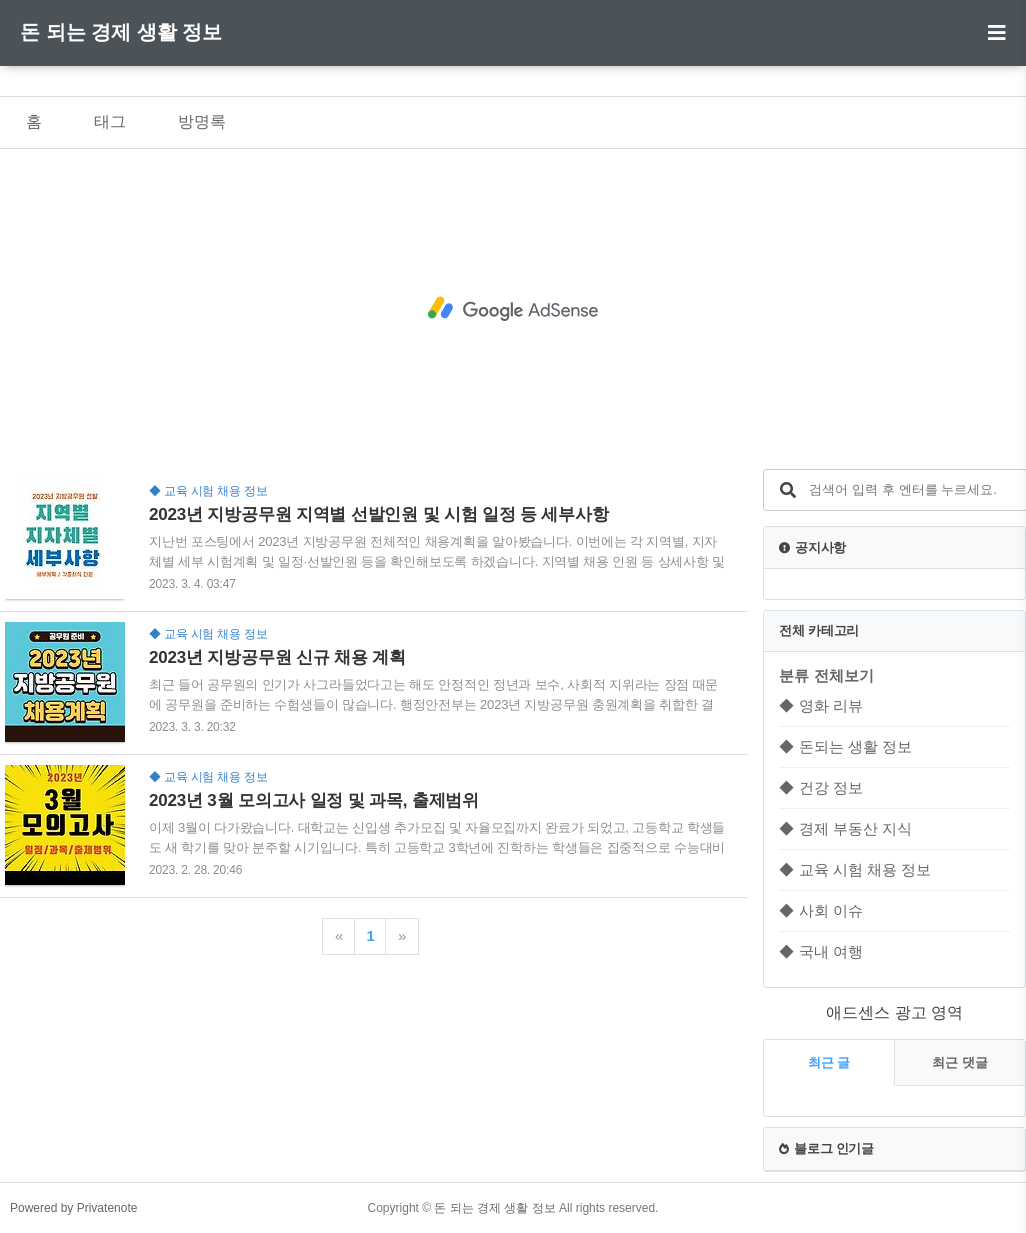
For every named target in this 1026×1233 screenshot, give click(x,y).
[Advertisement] (513, 309)
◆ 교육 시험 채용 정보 (855, 869)
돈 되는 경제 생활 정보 (121, 32)
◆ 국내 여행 (820, 951)
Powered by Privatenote (73, 1208)
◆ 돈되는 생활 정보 (845, 746)
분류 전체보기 (826, 675)
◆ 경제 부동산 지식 (845, 828)
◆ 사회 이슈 (820, 910)
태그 (110, 121)
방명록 (202, 121)
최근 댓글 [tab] (960, 1062)
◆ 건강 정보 (820, 787)
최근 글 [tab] (829, 1062)
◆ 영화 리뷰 (820, 705)
